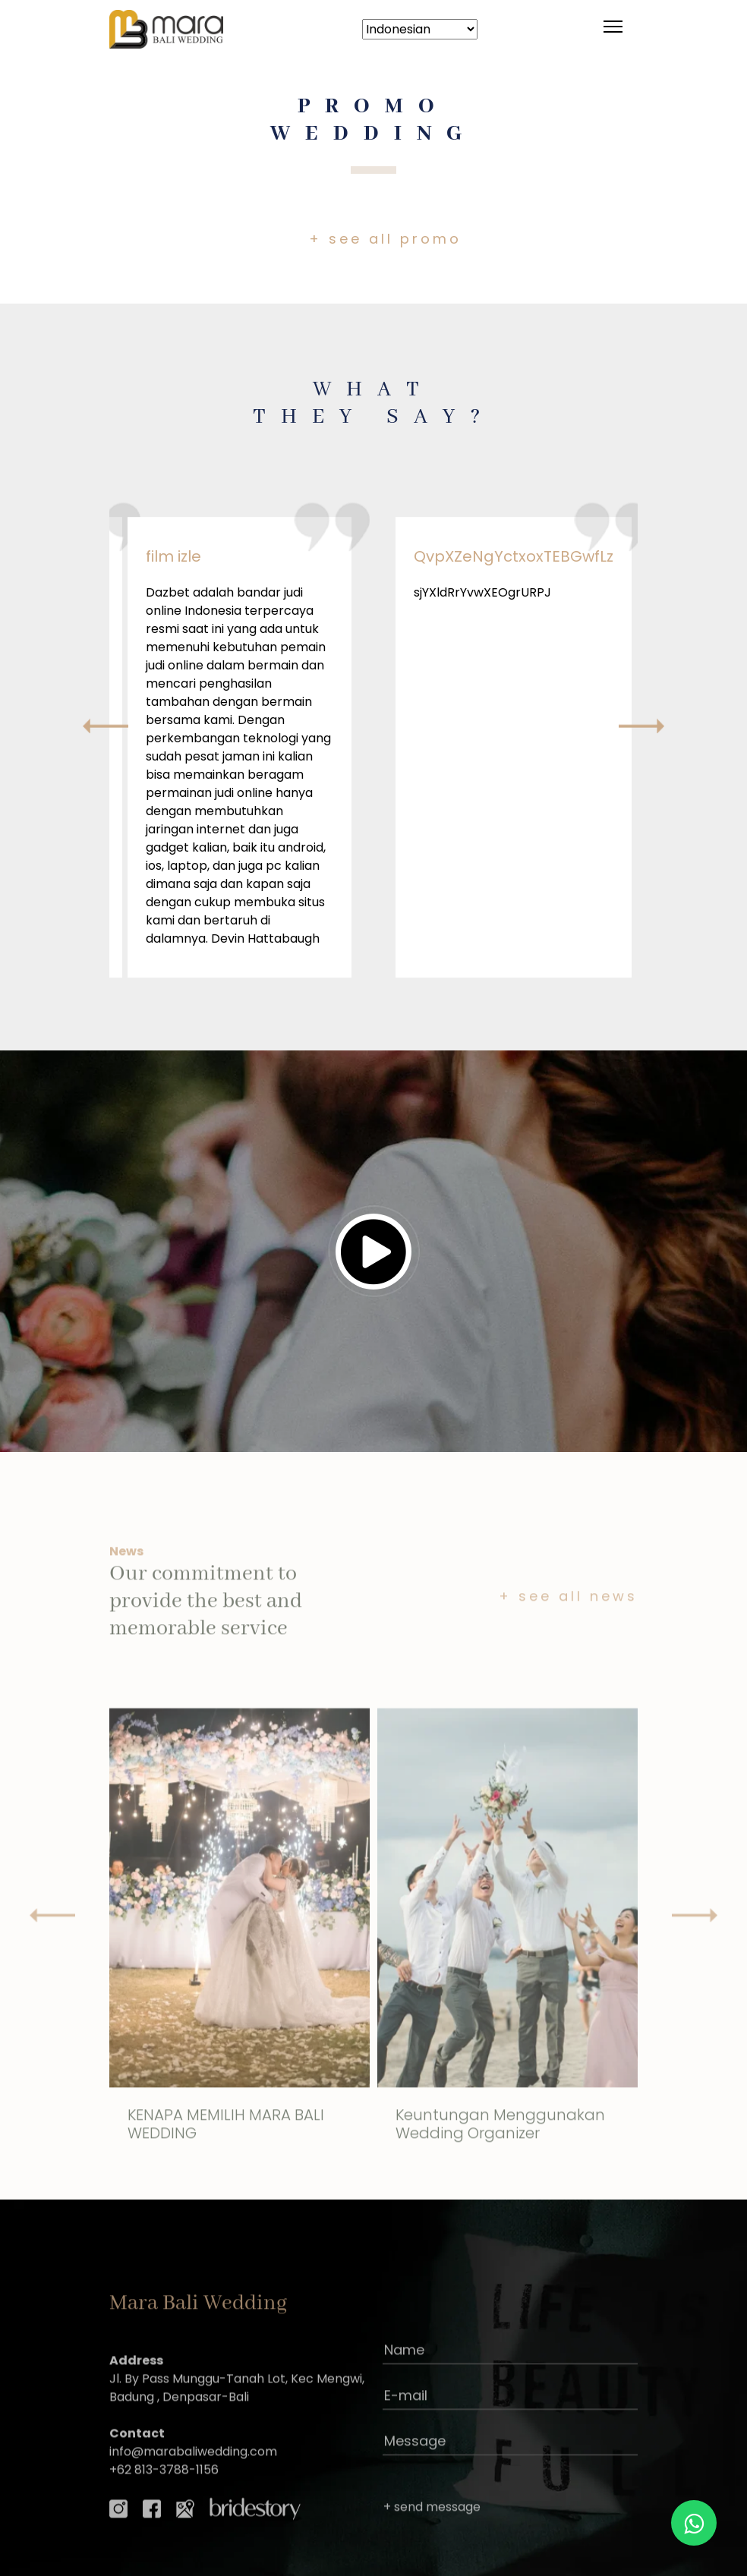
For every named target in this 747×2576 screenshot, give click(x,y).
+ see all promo (385, 238)
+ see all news (568, 1652)
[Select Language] (420, 29)
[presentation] (105, 726)
